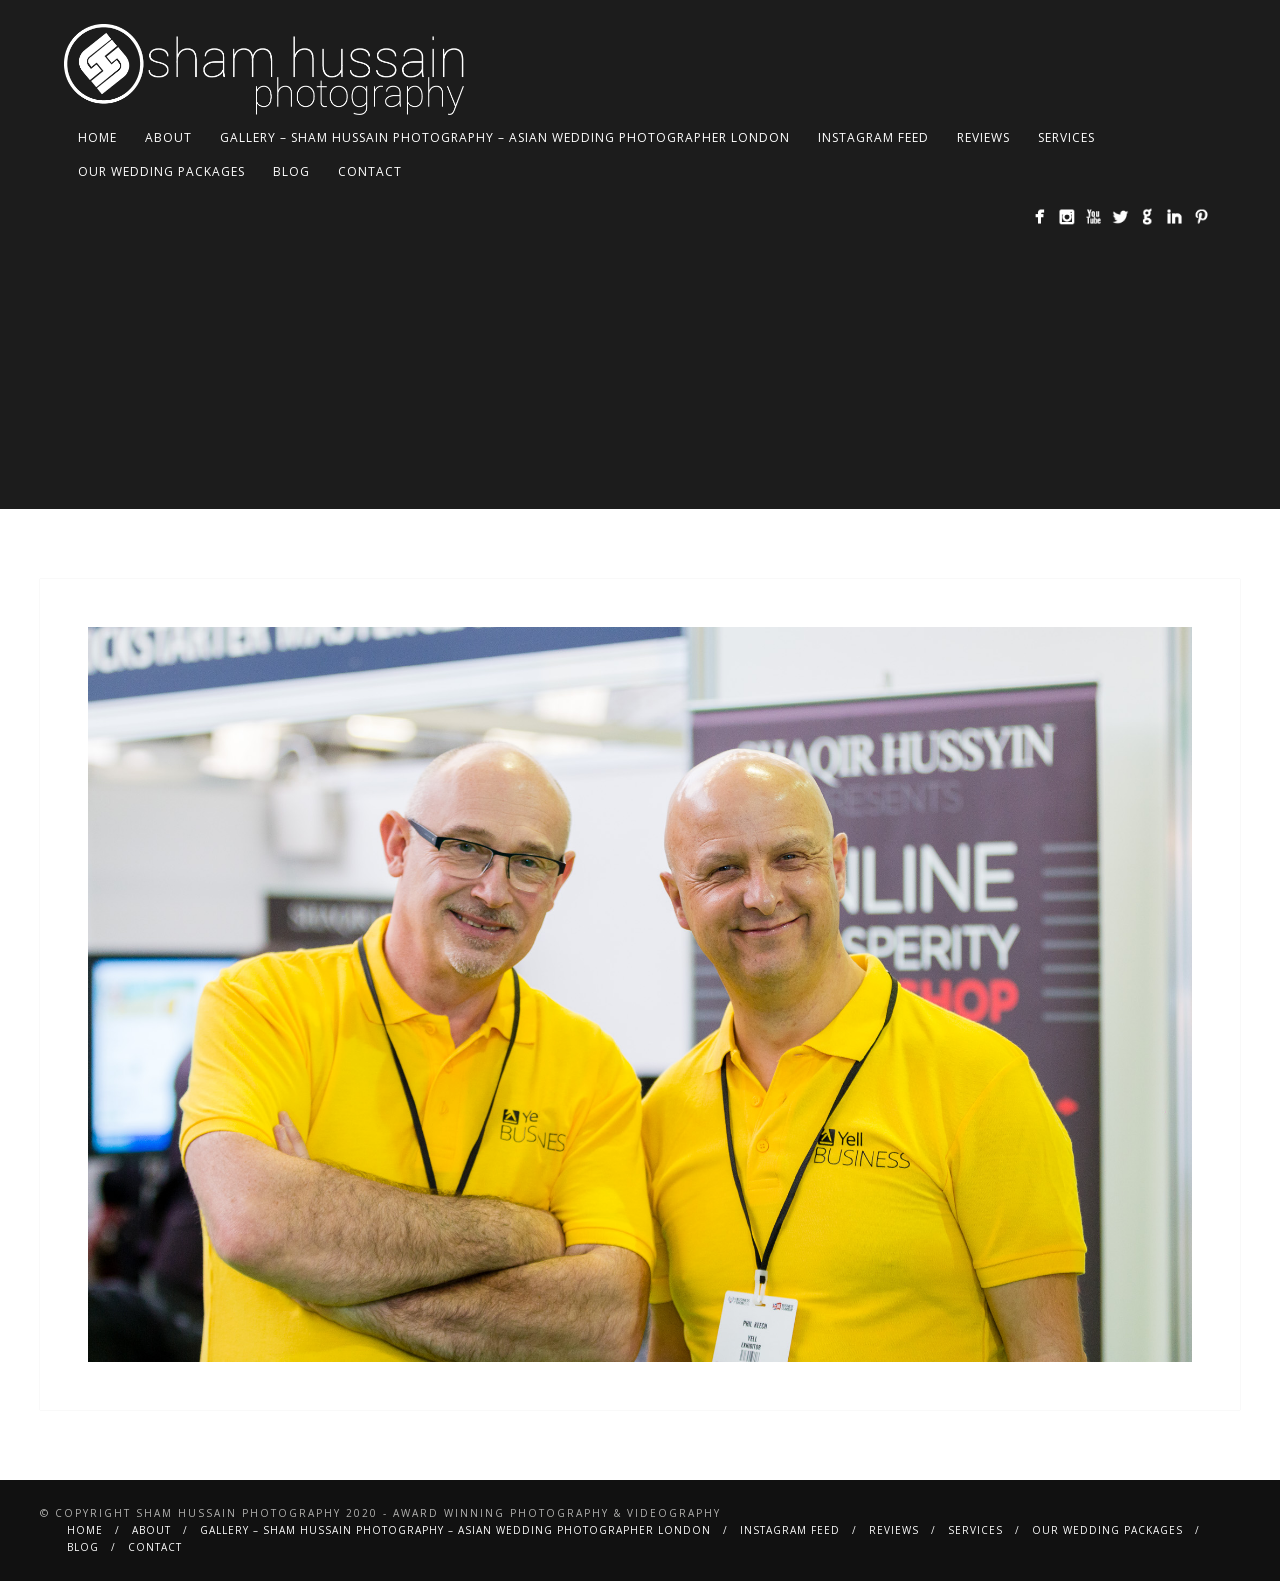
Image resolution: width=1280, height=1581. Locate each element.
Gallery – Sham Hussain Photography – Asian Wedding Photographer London (505, 137)
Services (1066, 137)
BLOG (291, 171)
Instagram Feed (873, 137)
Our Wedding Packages (161, 171)
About (168, 137)
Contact (370, 171)
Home (97, 137)
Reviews (983, 137)
